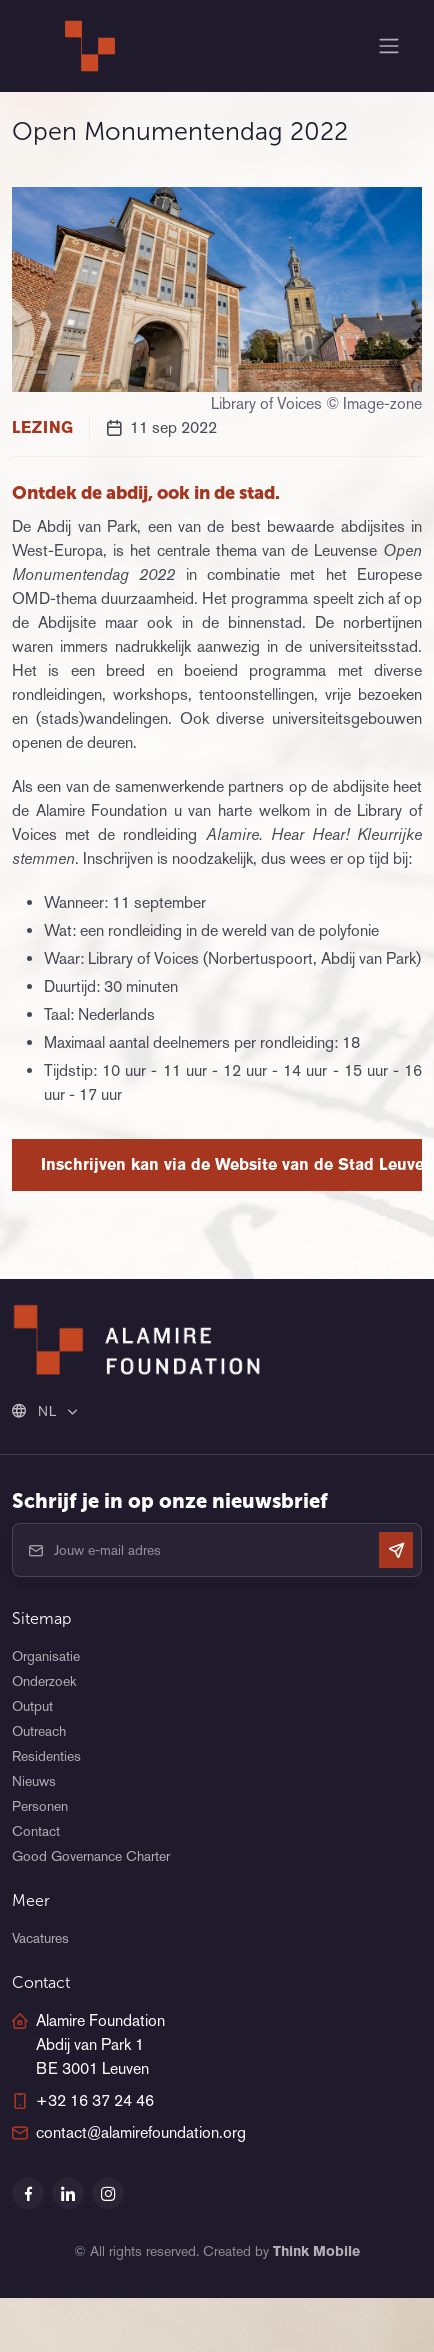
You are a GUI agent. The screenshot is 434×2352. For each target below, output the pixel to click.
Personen (40, 1806)
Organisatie (46, 1656)
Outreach (39, 1731)
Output (32, 1706)
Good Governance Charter (91, 1856)
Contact (36, 1831)
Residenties (46, 1756)
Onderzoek (44, 1681)
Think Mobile (316, 2251)
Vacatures (40, 1938)
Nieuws (34, 1781)
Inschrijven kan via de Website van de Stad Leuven (231, 1164)
